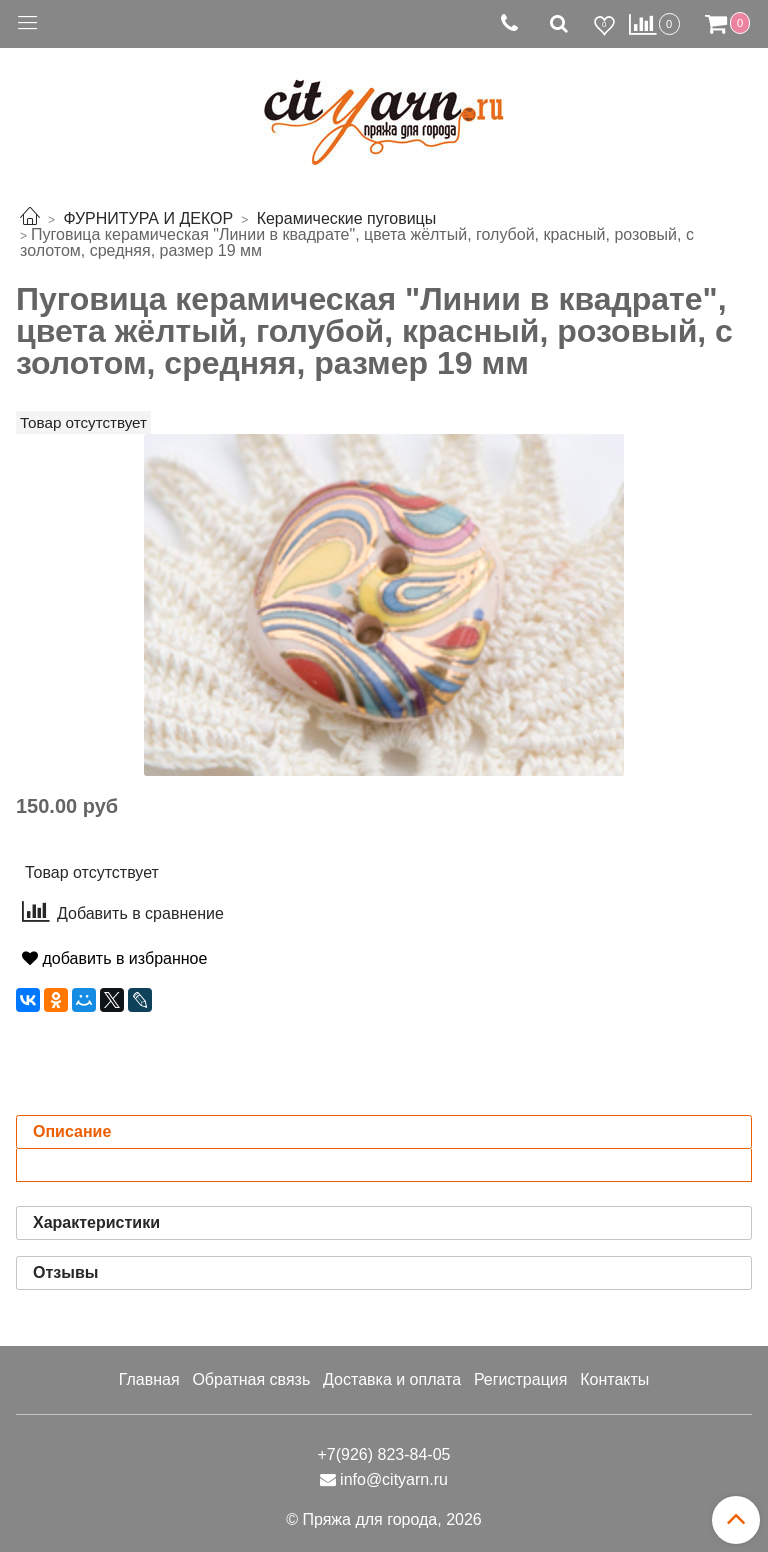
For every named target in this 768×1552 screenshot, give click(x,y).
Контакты (614, 1379)
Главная (149, 1379)
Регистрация (521, 1379)
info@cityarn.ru (394, 1479)
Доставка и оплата (392, 1379)
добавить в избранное (114, 958)
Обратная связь (251, 1379)
